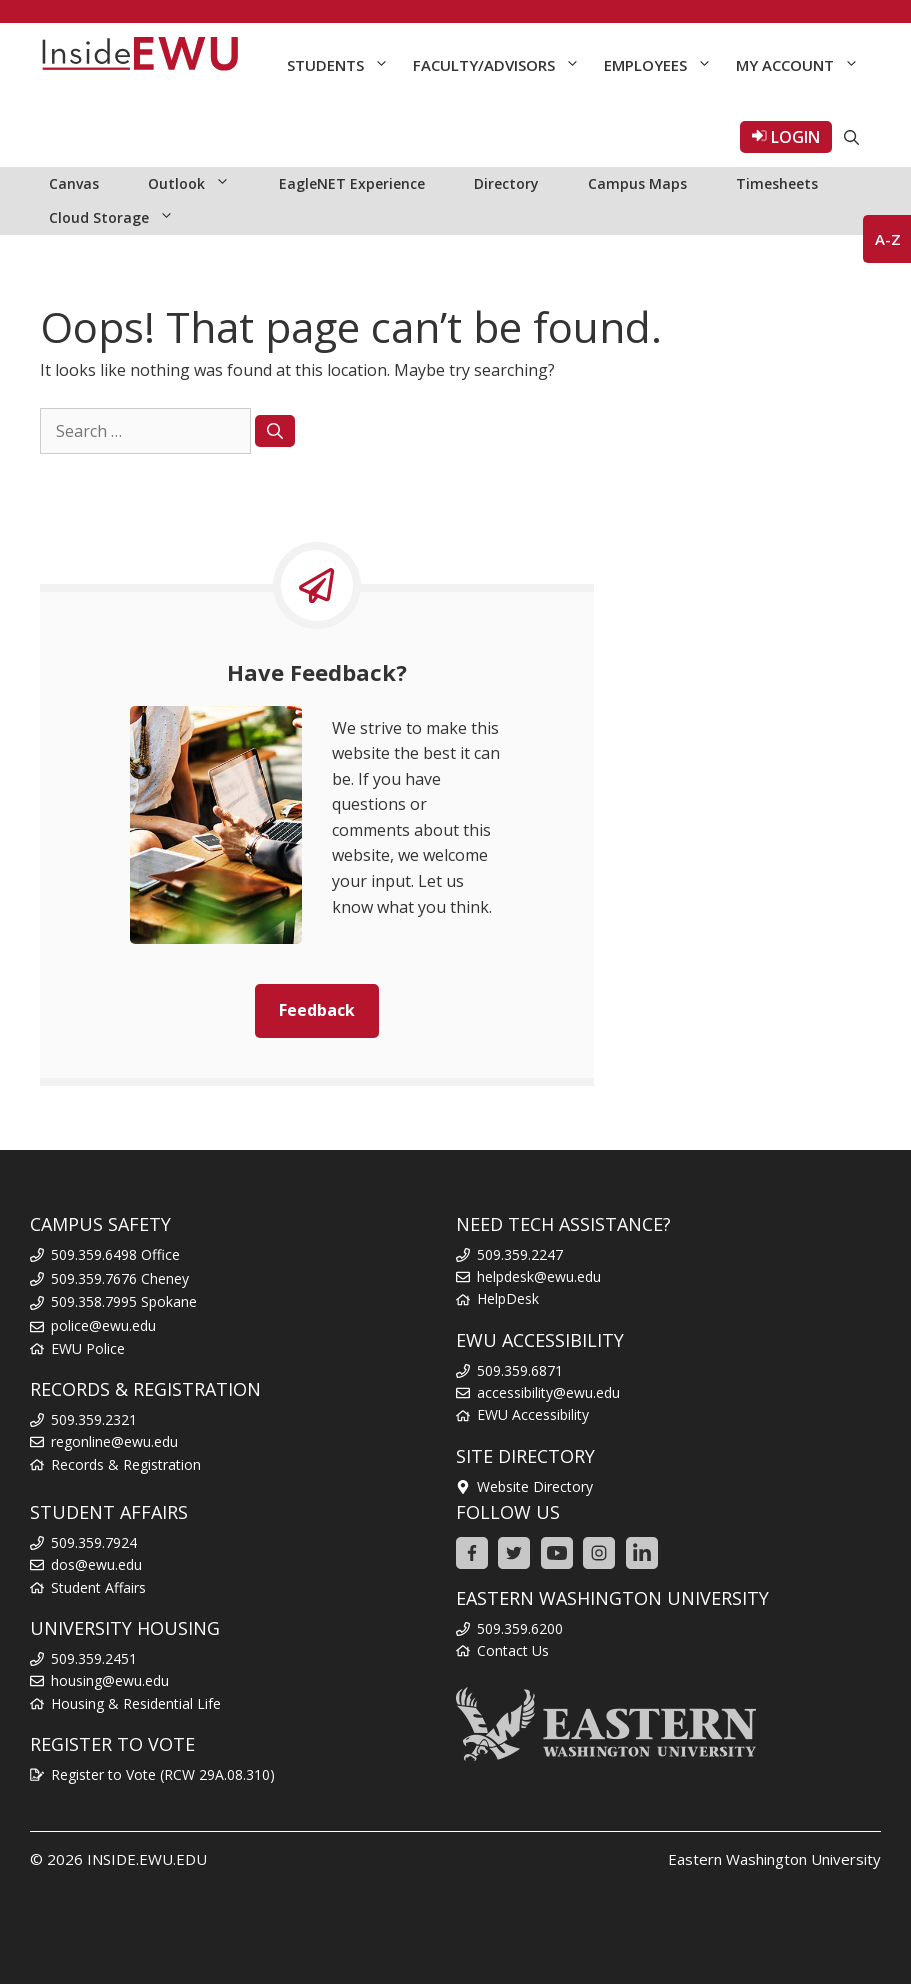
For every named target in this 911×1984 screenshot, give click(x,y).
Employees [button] (664, 65)
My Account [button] (803, 65)
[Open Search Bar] (851, 137)
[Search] (275, 431)
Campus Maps (637, 183)
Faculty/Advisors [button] (502, 65)
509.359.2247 (520, 1254)
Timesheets (777, 183)
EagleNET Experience (352, 183)
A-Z (888, 239)
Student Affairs (98, 1587)
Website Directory (535, 1486)
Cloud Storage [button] (121, 218)
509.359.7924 (94, 1542)
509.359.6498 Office (115, 1254)
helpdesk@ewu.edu (539, 1276)
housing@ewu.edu (110, 1680)
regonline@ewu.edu (114, 1441)
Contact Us (513, 1650)
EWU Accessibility (533, 1414)
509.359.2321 (94, 1419)
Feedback (317, 1010)
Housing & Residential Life (136, 1703)
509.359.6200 (520, 1628)
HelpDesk (508, 1298)
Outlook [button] (199, 184)
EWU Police (88, 1348)
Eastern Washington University (774, 1859)
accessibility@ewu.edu (548, 1392)
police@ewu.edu (103, 1325)
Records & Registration (126, 1464)
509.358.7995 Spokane (124, 1301)
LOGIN (786, 137)
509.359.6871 (520, 1370)
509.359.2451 (94, 1658)
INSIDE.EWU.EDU (147, 1859)
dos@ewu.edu (96, 1564)
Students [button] (344, 65)
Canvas (74, 183)
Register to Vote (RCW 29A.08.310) (163, 1774)
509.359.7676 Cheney (120, 1278)
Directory (506, 183)
